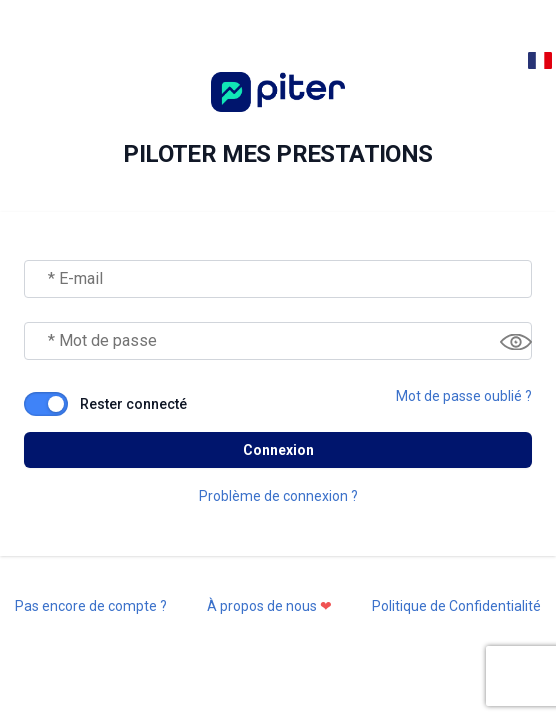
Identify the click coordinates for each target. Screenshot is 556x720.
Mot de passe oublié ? (464, 396)
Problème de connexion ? (278, 496)
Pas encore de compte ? (91, 606)
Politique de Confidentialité (456, 606)
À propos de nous (269, 606)
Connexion (278, 450)
